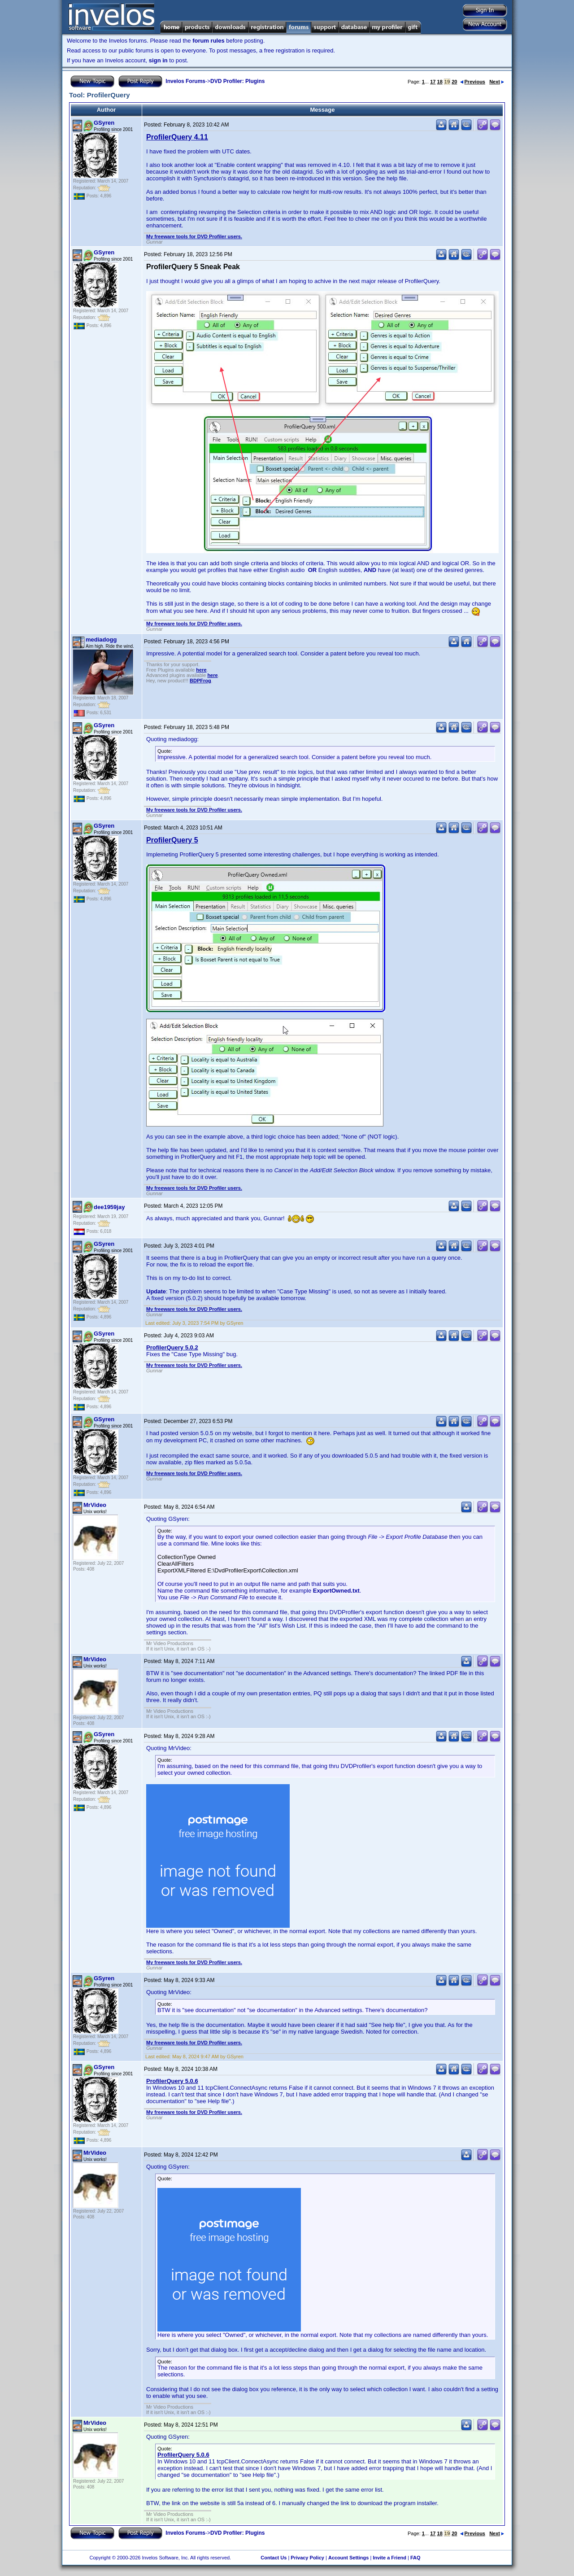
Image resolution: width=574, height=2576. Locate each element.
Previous (472, 81)
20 (454, 81)
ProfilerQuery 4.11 (177, 137)
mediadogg (101, 639)
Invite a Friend (389, 2557)
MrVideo (94, 1505)
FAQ (415, 2557)
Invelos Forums (185, 81)
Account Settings (348, 2557)
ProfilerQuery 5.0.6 (172, 2081)
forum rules (208, 40)
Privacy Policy (307, 2557)
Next (496, 81)
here (201, 669)
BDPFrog (200, 680)
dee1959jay (109, 1207)
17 (432, 81)
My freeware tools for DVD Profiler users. (194, 236)
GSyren (104, 122)
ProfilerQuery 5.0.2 (172, 1347)
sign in (158, 60)
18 (440, 81)
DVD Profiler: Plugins (237, 81)
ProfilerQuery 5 (172, 840)
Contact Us (274, 2557)
